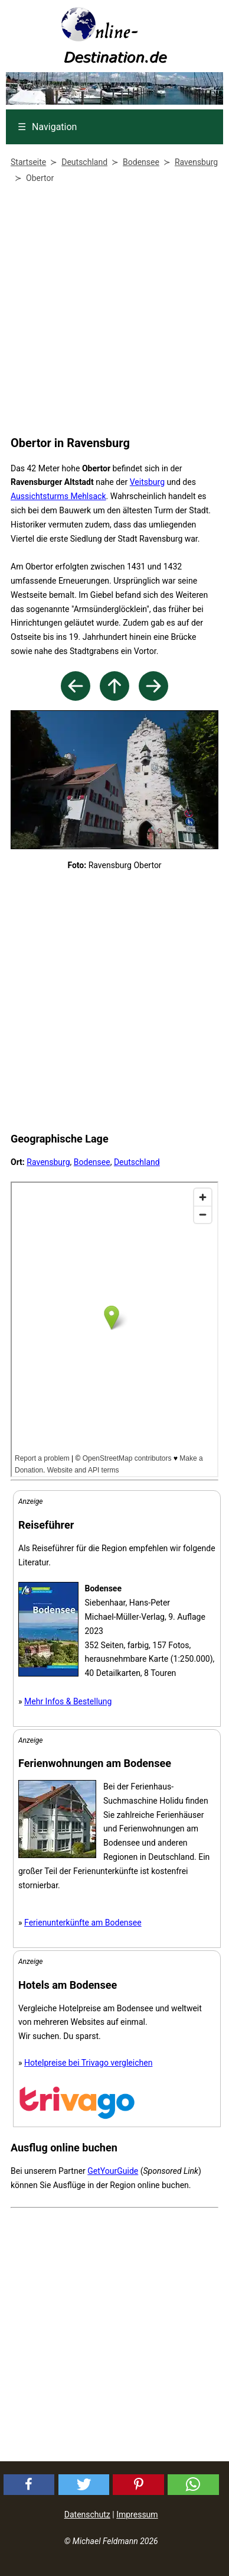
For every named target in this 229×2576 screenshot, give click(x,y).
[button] (29, 2484)
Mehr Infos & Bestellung (68, 1701)
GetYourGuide (112, 2171)
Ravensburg (48, 1162)
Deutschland (137, 1162)
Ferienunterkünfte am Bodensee (83, 1922)
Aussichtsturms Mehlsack (58, 496)
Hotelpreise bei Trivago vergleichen (88, 2062)
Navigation (47, 126)
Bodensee (92, 1162)
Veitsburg (147, 482)
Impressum (137, 2514)
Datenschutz (87, 2514)
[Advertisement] (111, 312)
